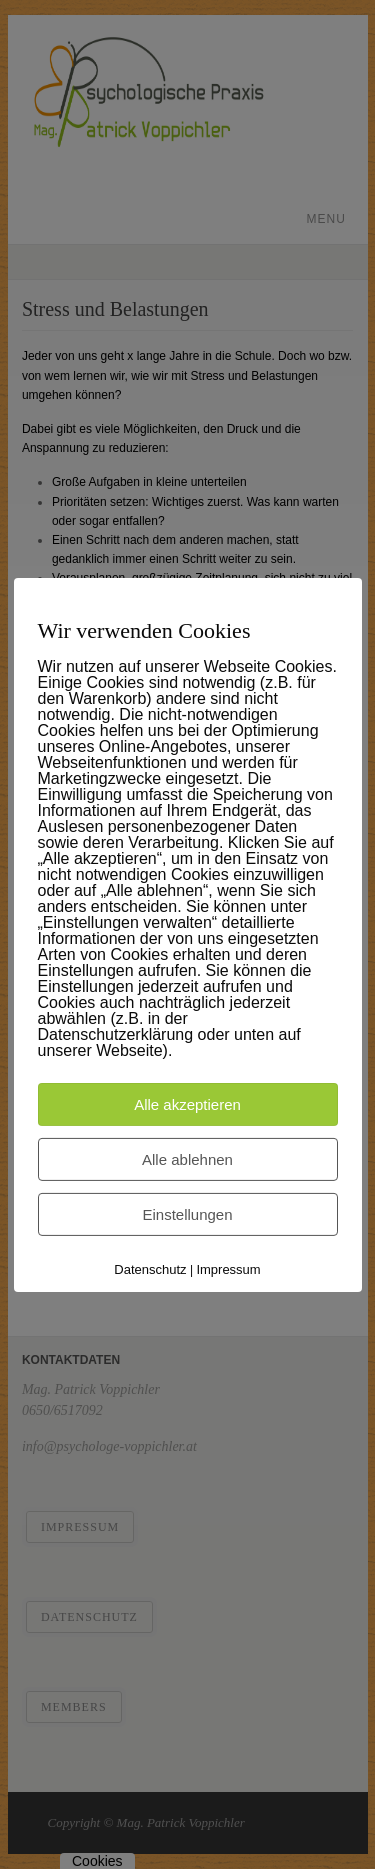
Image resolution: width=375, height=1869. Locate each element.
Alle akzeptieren (187, 1103)
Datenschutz (150, 1268)
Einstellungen (187, 1213)
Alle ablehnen (187, 1158)
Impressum (228, 1268)
